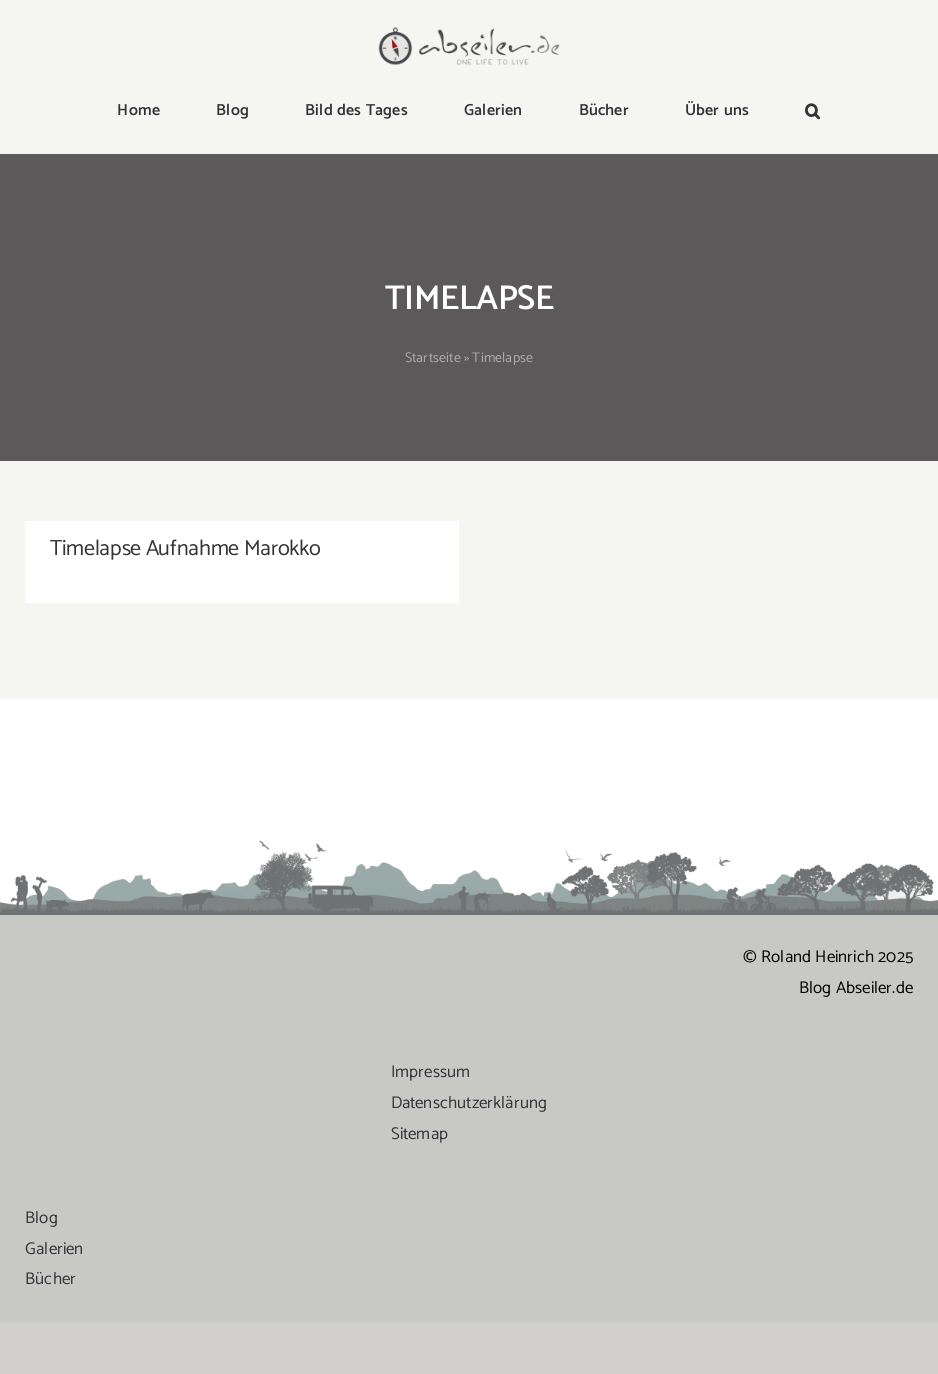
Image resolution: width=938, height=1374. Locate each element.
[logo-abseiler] (469, 32)
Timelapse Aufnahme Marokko (185, 549)
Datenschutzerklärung (469, 1131)
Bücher (50, 1308)
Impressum (431, 1101)
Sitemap (419, 1162)
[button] (812, 112)
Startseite (433, 358)
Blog (41, 1246)
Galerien (54, 1277)
